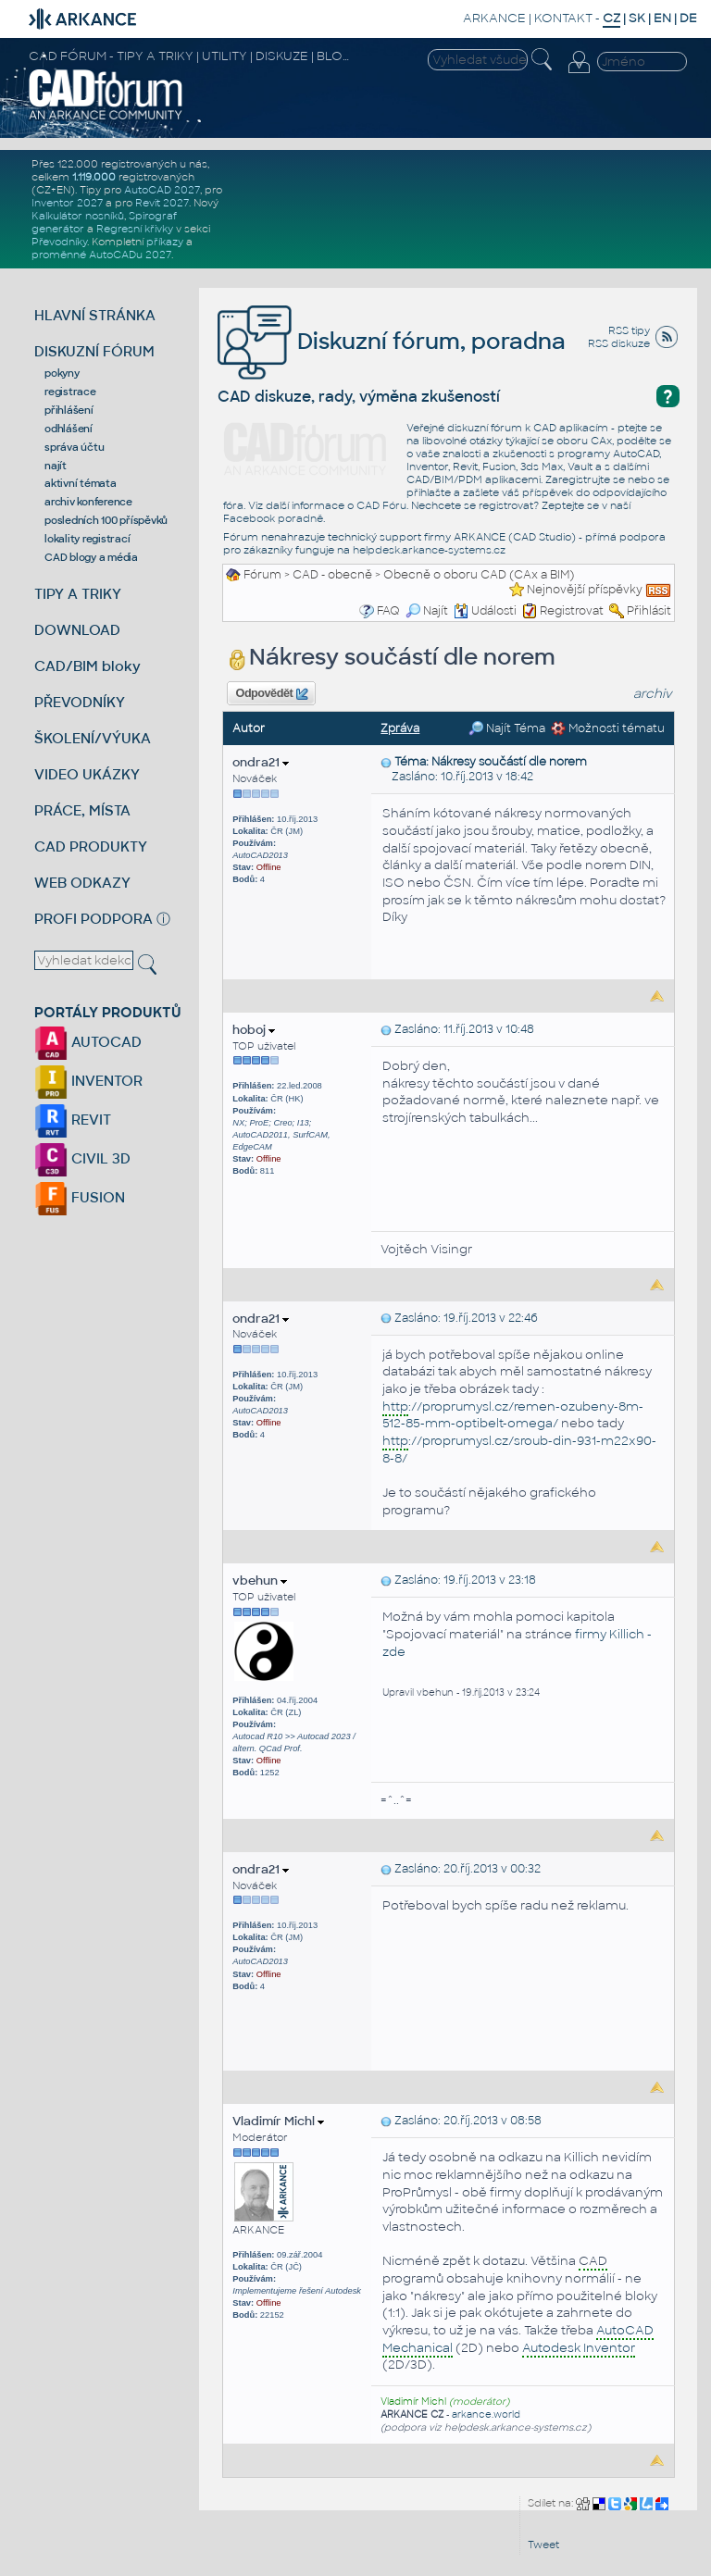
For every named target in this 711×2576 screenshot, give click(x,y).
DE (688, 18)
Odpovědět (272, 694)
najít (55, 465)
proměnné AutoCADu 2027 (101, 254)
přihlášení (69, 410)
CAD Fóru (381, 505)
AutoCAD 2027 (162, 189)
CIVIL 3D (82, 1158)
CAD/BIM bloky (87, 666)
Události (485, 611)
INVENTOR (88, 1080)
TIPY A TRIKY (77, 594)
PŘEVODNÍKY (79, 702)
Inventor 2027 (67, 202)
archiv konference (88, 501)
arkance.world (486, 2414)
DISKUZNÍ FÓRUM (94, 351)
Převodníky (59, 241)
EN (662, 18)
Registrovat (572, 611)
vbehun (259, 1580)
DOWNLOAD (77, 630)
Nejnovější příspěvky (584, 589)
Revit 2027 (162, 202)
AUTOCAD (88, 1042)
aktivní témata (80, 483)
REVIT (72, 1119)
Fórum (262, 574)
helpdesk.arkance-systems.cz (429, 549)
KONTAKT (563, 18)
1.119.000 (94, 176)
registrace (70, 391)
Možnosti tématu (608, 728)
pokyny (62, 373)
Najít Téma (506, 728)
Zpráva (399, 728)
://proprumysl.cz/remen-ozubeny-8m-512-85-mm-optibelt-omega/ (512, 1415)
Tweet (543, 2544)
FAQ (388, 611)
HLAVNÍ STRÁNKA (95, 315)
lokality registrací (87, 538)
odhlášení (68, 428)
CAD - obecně (332, 574)
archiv (652, 694)
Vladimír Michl (278, 2121)
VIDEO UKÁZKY (87, 774)
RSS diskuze (619, 343)
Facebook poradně (273, 518)
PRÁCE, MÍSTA (82, 810)
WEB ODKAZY (82, 882)
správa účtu (74, 447)
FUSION (79, 1197)
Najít (426, 611)
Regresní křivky (134, 228)
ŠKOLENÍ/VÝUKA (92, 738)
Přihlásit (649, 611)
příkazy (164, 241)
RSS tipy (629, 330)
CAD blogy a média (91, 557)
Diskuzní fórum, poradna (392, 341)
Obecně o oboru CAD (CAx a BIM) (478, 574)
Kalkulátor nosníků (77, 215)
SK (637, 18)
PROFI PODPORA (93, 918)
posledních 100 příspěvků (106, 520)
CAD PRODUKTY (90, 846)
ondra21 (260, 762)
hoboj (253, 1030)
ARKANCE (494, 18)
